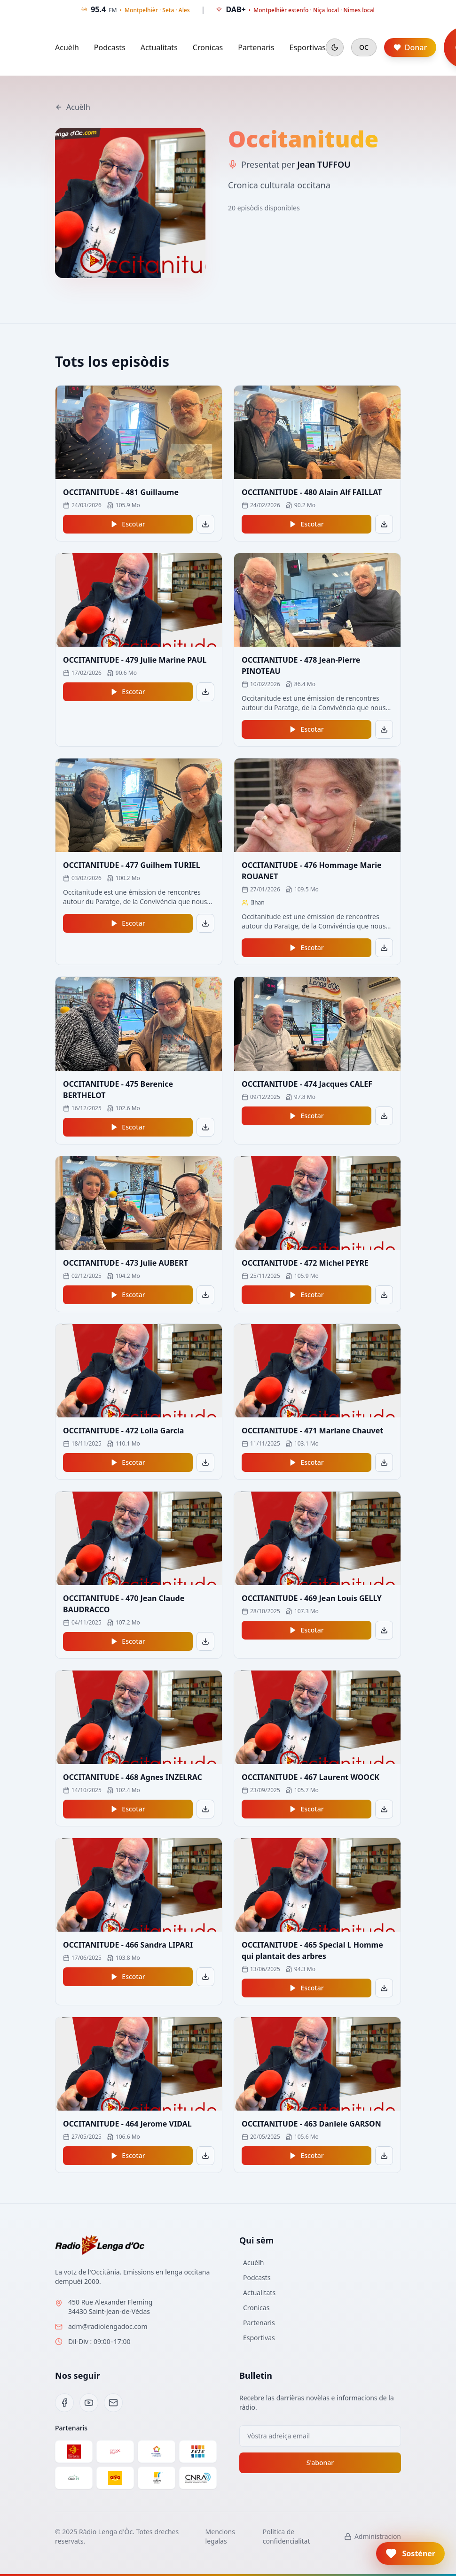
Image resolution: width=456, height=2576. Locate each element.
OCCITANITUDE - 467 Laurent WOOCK (310, 1777)
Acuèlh (67, 47)
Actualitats (159, 47)
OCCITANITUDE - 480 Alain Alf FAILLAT (312, 492)
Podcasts (110, 47)
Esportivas (308, 47)
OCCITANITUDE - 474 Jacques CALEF (307, 1084)
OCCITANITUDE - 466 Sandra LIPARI (128, 1945)
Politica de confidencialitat (286, 2536)
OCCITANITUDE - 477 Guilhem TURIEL (131, 865)
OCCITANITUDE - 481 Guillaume (121, 492)
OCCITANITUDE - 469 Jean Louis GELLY (312, 1598)
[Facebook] (64, 2402)
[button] (410, 2553)
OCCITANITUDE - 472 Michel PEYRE (305, 1263)
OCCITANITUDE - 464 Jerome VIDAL (127, 2124)
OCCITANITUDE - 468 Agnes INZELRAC (132, 1777)
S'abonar (320, 2462)
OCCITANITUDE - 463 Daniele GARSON (311, 2124)
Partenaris (256, 47)
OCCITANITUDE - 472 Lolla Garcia (123, 1430)
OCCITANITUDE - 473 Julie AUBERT (125, 1263)
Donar (410, 47)
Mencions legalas (220, 2536)
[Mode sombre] (335, 47)
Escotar (127, 523)
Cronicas (208, 47)
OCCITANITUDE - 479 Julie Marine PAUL (135, 660)
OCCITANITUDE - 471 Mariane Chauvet (312, 1430)
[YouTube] (88, 2402)
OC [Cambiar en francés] (364, 47)
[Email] (113, 2402)
